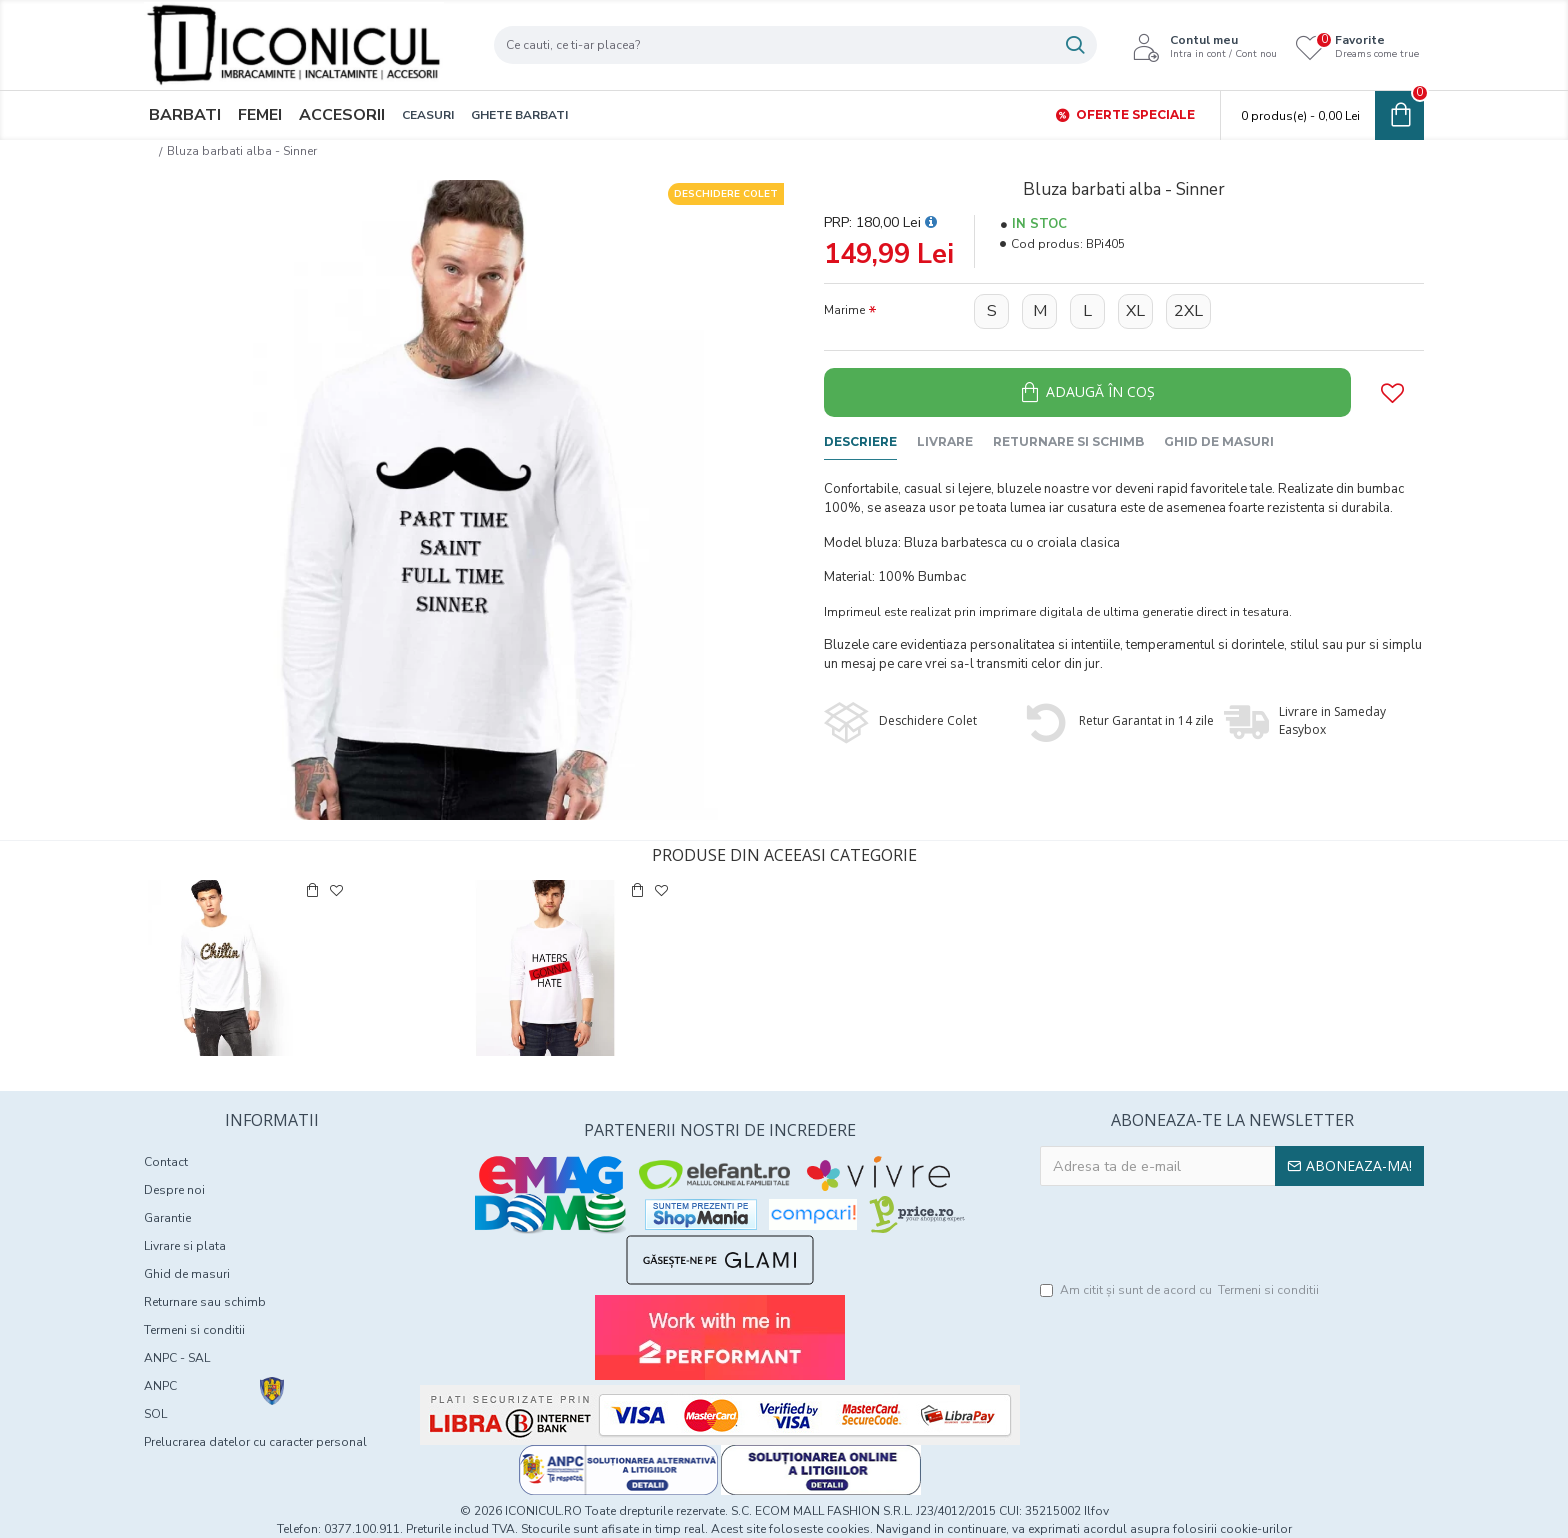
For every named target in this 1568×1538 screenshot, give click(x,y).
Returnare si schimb (1068, 441)
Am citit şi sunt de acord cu (1181, 1291)
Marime (844, 310)
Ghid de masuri (1219, 441)
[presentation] (1232, 1235)
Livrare (945, 441)
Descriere (860, 441)
